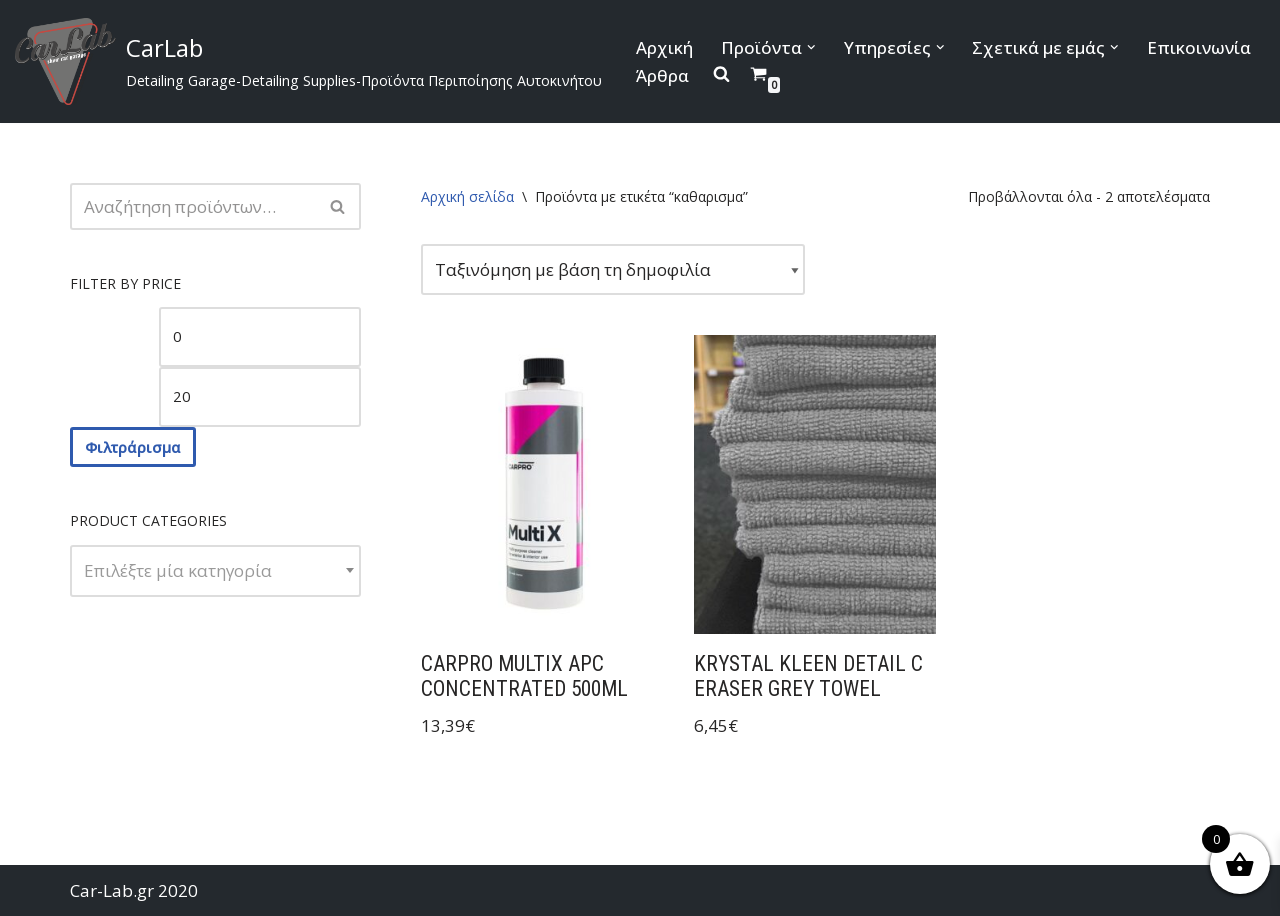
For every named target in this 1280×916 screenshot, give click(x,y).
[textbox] (215, 571)
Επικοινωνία (1199, 47)
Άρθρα (662, 75)
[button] (811, 47)
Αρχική (664, 47)
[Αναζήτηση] (193, 206)
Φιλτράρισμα (133, 447)
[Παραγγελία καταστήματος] (613, 269)
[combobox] (215, 571)
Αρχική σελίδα (467, 196)
